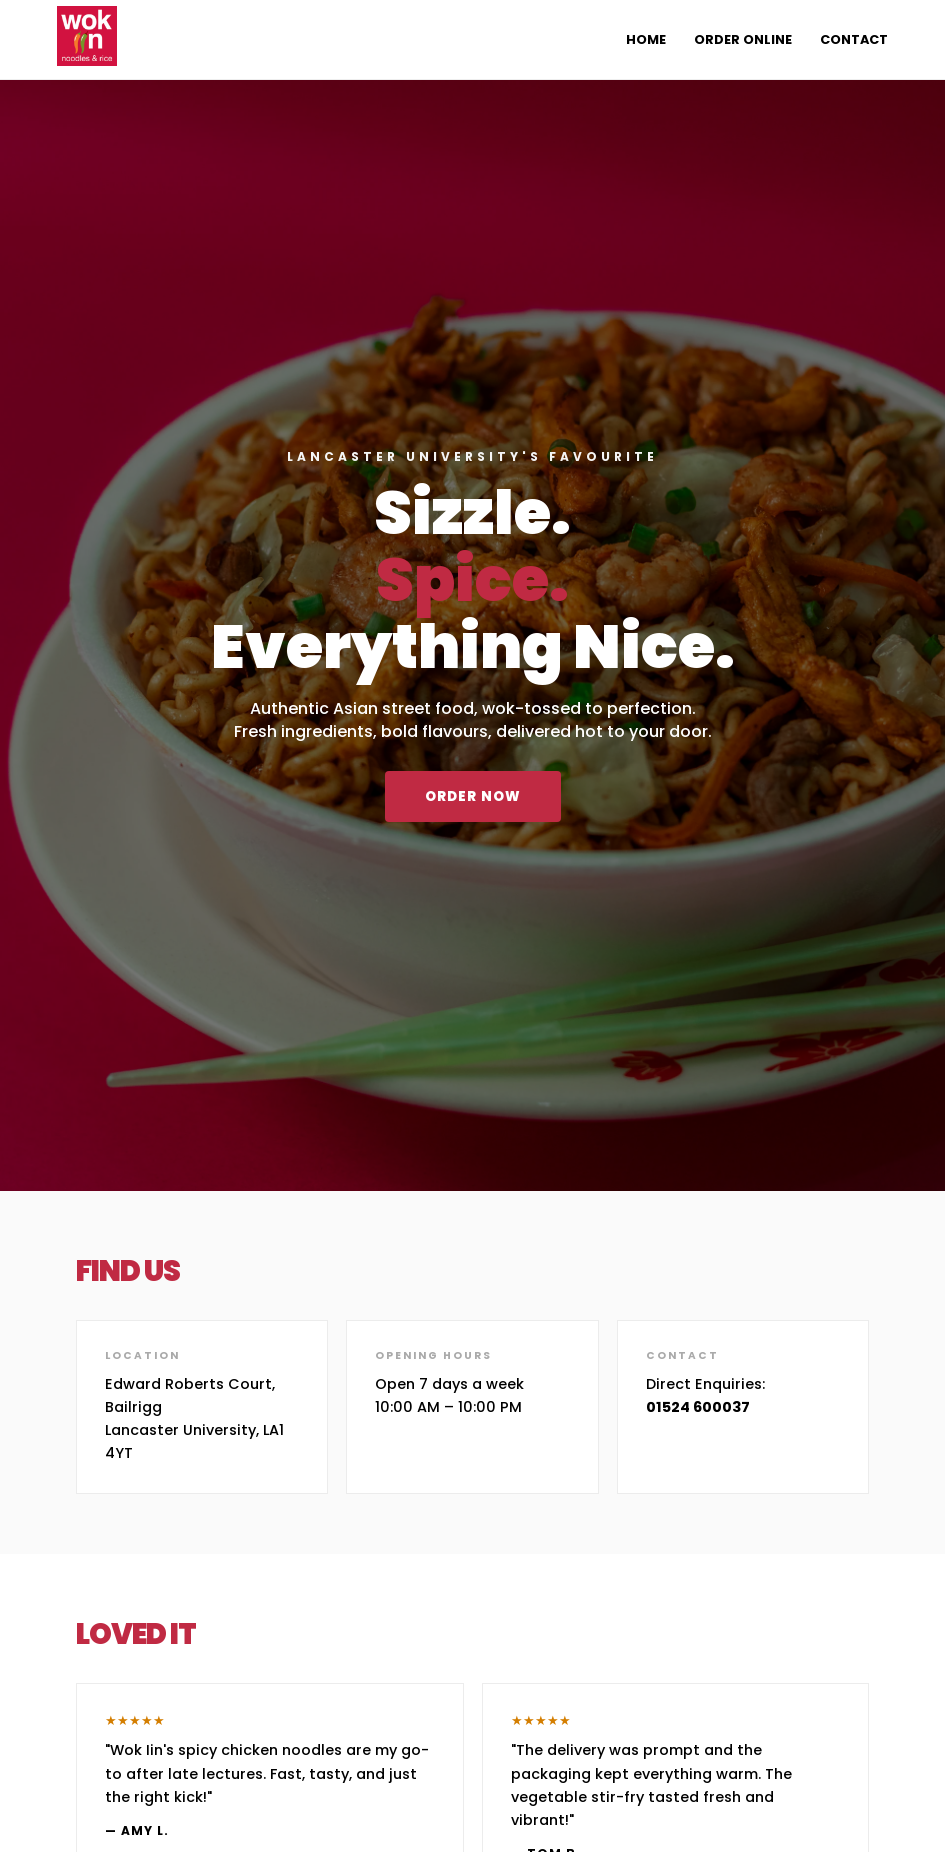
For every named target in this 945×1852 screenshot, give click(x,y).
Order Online (743, 39)
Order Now (473, 796)
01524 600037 (698, 1407)
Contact (854, 39)
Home (646, 39)
